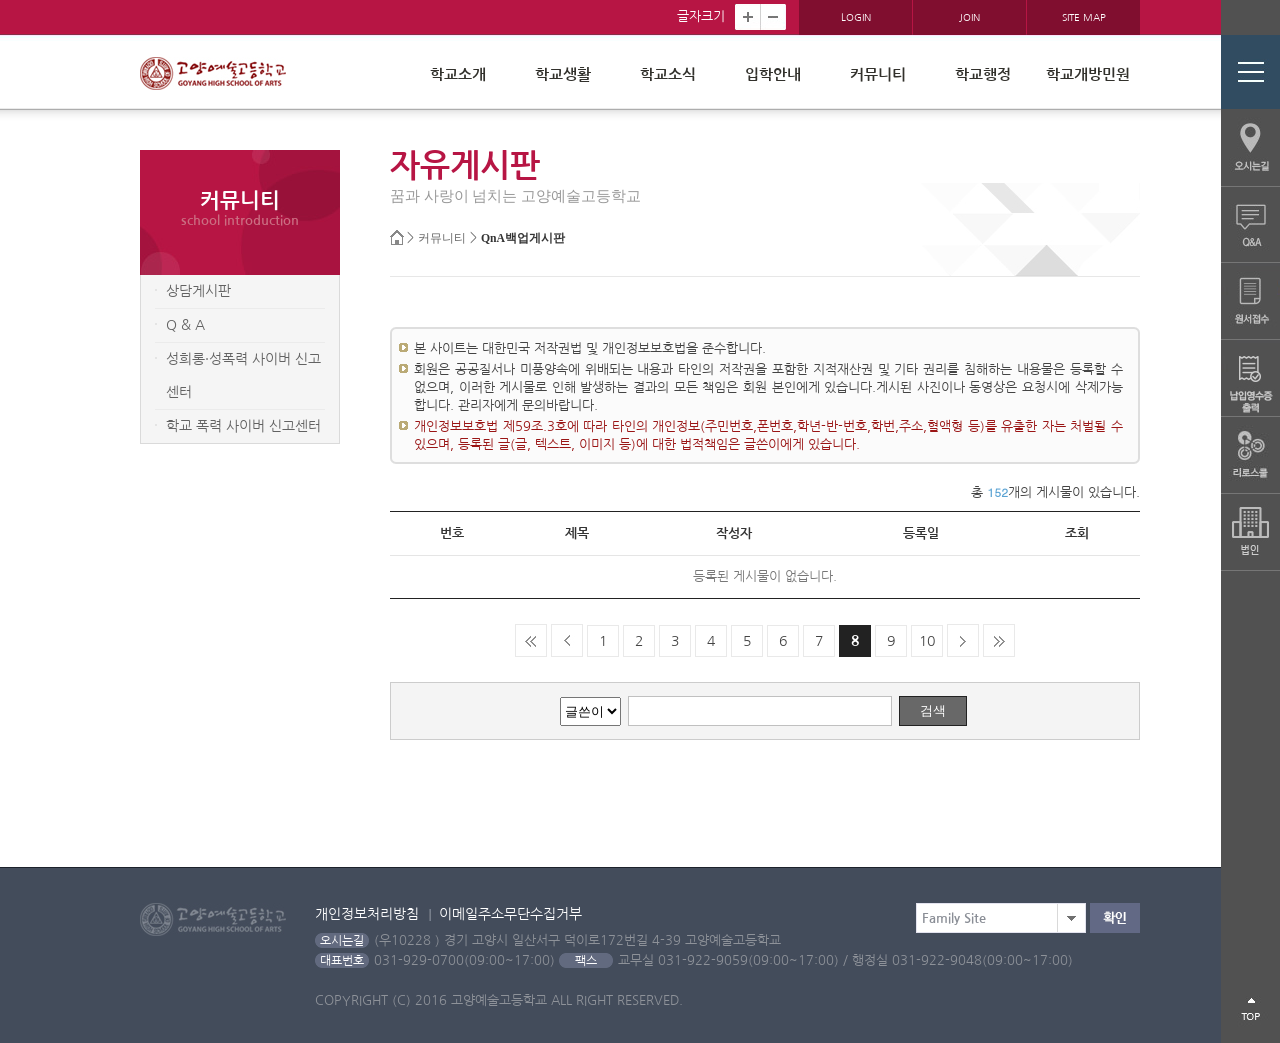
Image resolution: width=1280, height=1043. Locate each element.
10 (927, 641)
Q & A (185, 325)
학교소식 (668, 74)
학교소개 (458, 74)
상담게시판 (198, 291)
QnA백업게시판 (523, 238)
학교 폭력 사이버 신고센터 (243, 426)
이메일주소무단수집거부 (510, 914)
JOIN (969, 17)
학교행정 (983, 74)
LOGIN (856, 17)
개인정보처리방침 (367, 914)
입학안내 (773, 74)
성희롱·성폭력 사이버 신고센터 (243, 375)
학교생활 (563, 74)
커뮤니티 (878, 74)
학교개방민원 (1088, 74)
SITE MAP (1084, 17)
